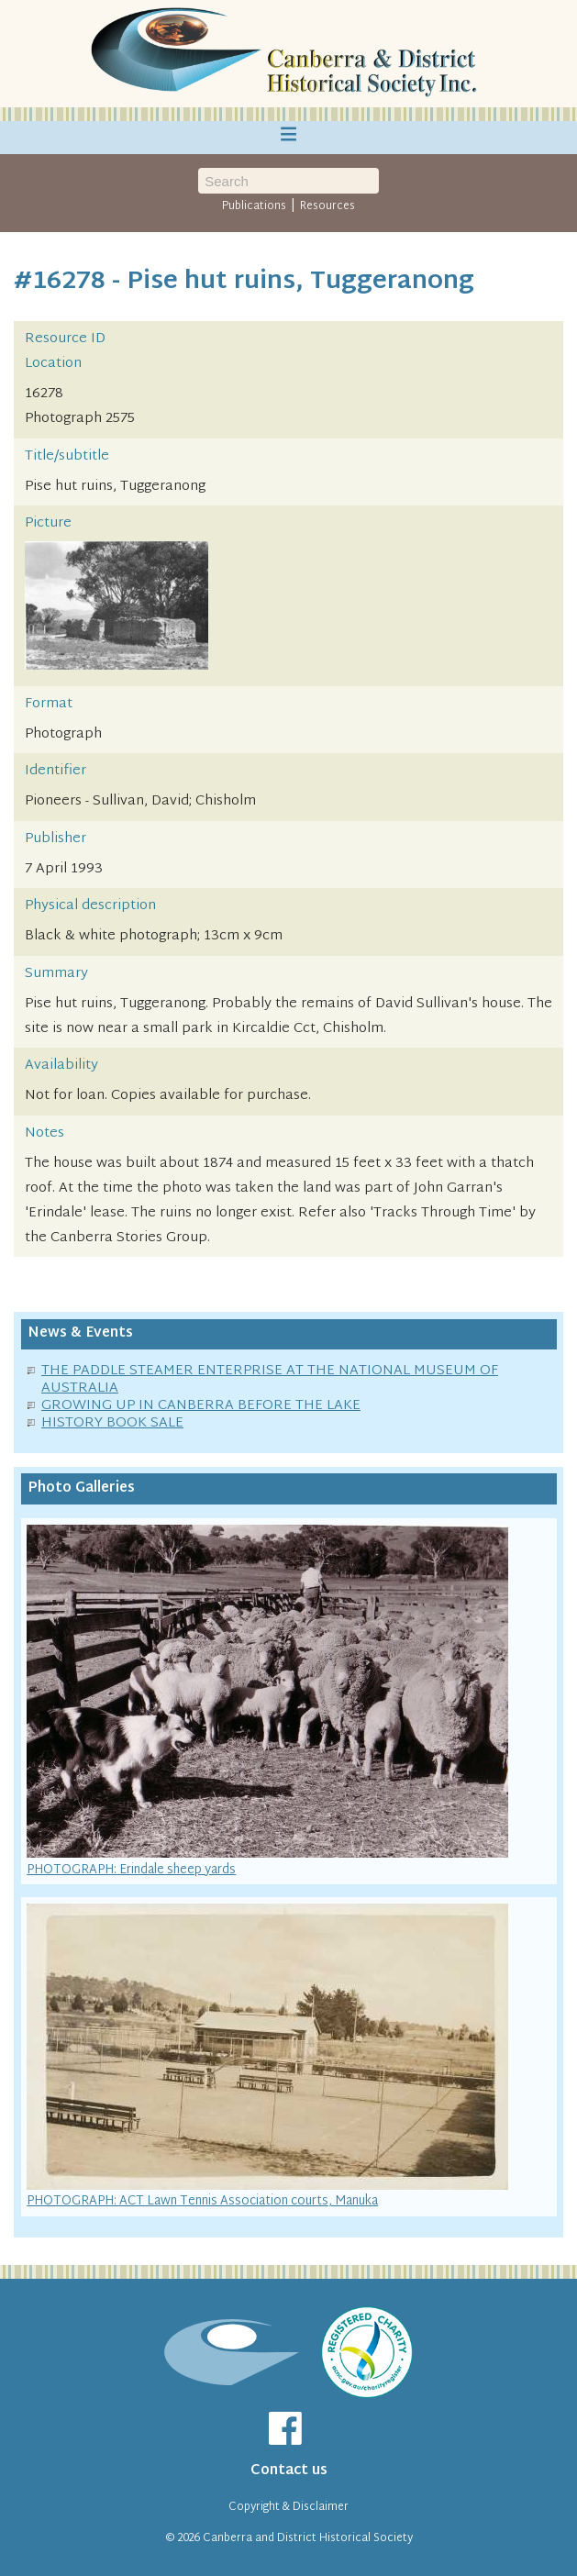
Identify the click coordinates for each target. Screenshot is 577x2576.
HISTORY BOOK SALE (112, 1423)
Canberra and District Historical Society (308, 2538)
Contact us (288, 2471)
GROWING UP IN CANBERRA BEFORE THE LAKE (201, 1405)
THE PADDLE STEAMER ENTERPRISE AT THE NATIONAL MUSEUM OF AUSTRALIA (269, 1380)
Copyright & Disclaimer (288, 2507)
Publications (254, 206)
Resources (327, 206)
